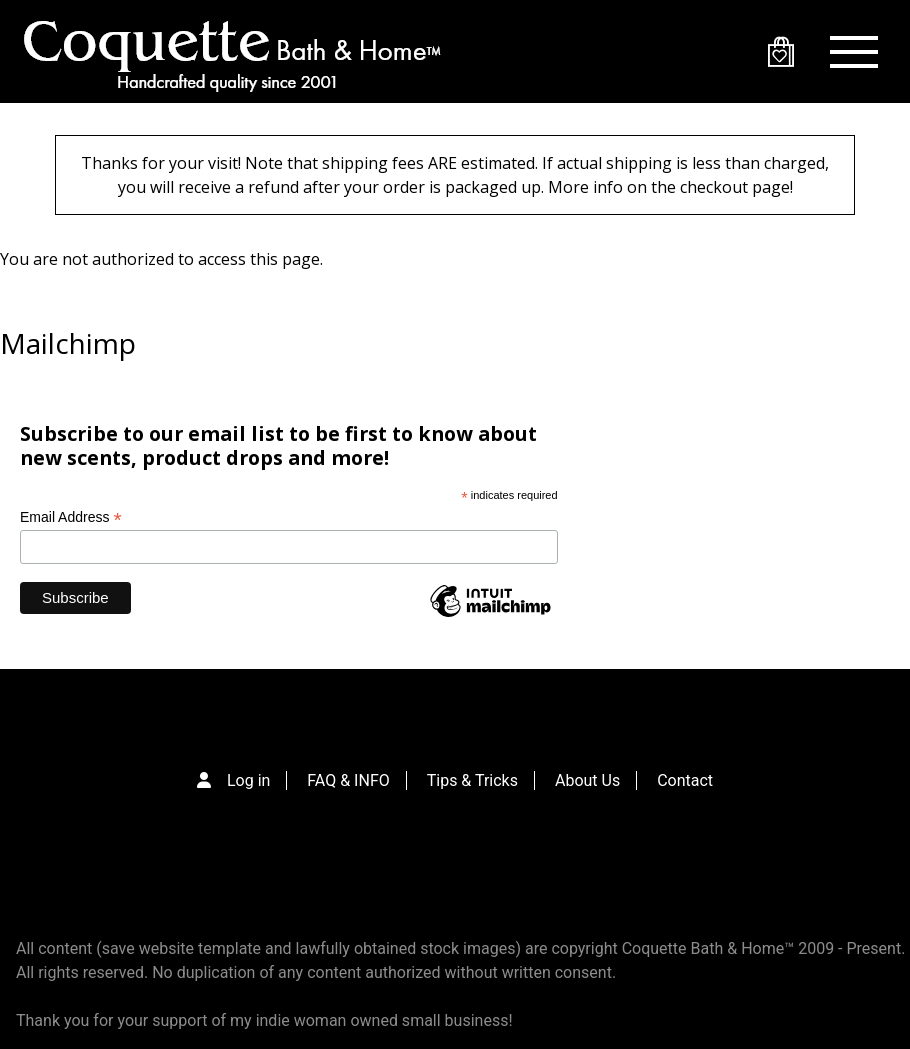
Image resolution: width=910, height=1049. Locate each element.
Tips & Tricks (472, 780)
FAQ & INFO (348, 780)
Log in (248, 780)
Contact (685, 780)
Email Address (71, 517)
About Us (587, 780)
